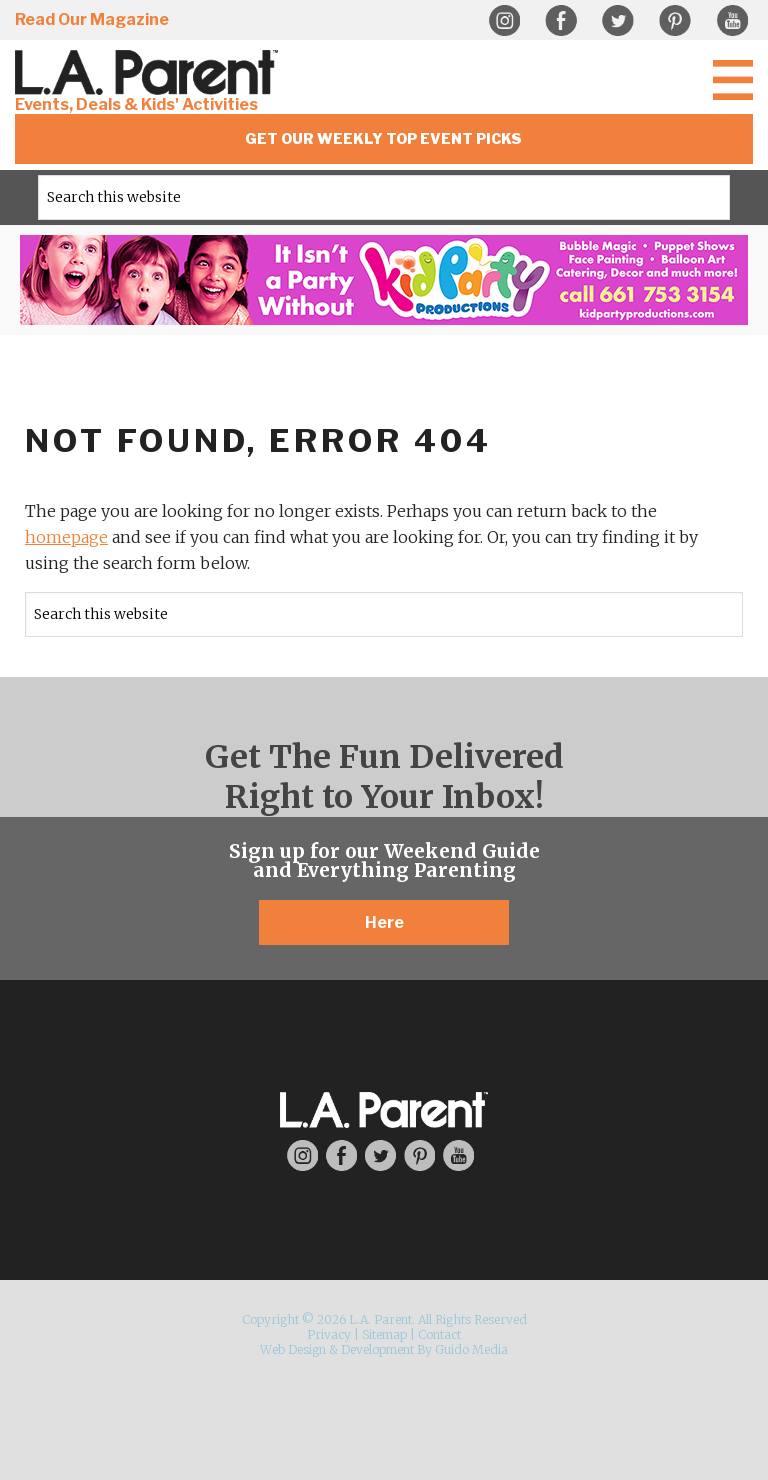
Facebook (561, 21)
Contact (439, 1334)
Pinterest (675, 21)
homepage (66, 537)
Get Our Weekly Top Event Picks (383, 138)
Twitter (618, 21)
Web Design (293, 1349)
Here (384, 922)
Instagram (504, 21)
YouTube (732, 21)
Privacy (329, 1334)
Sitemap (384, 1334)
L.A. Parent (150, 72)
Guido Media (471, 1349)
